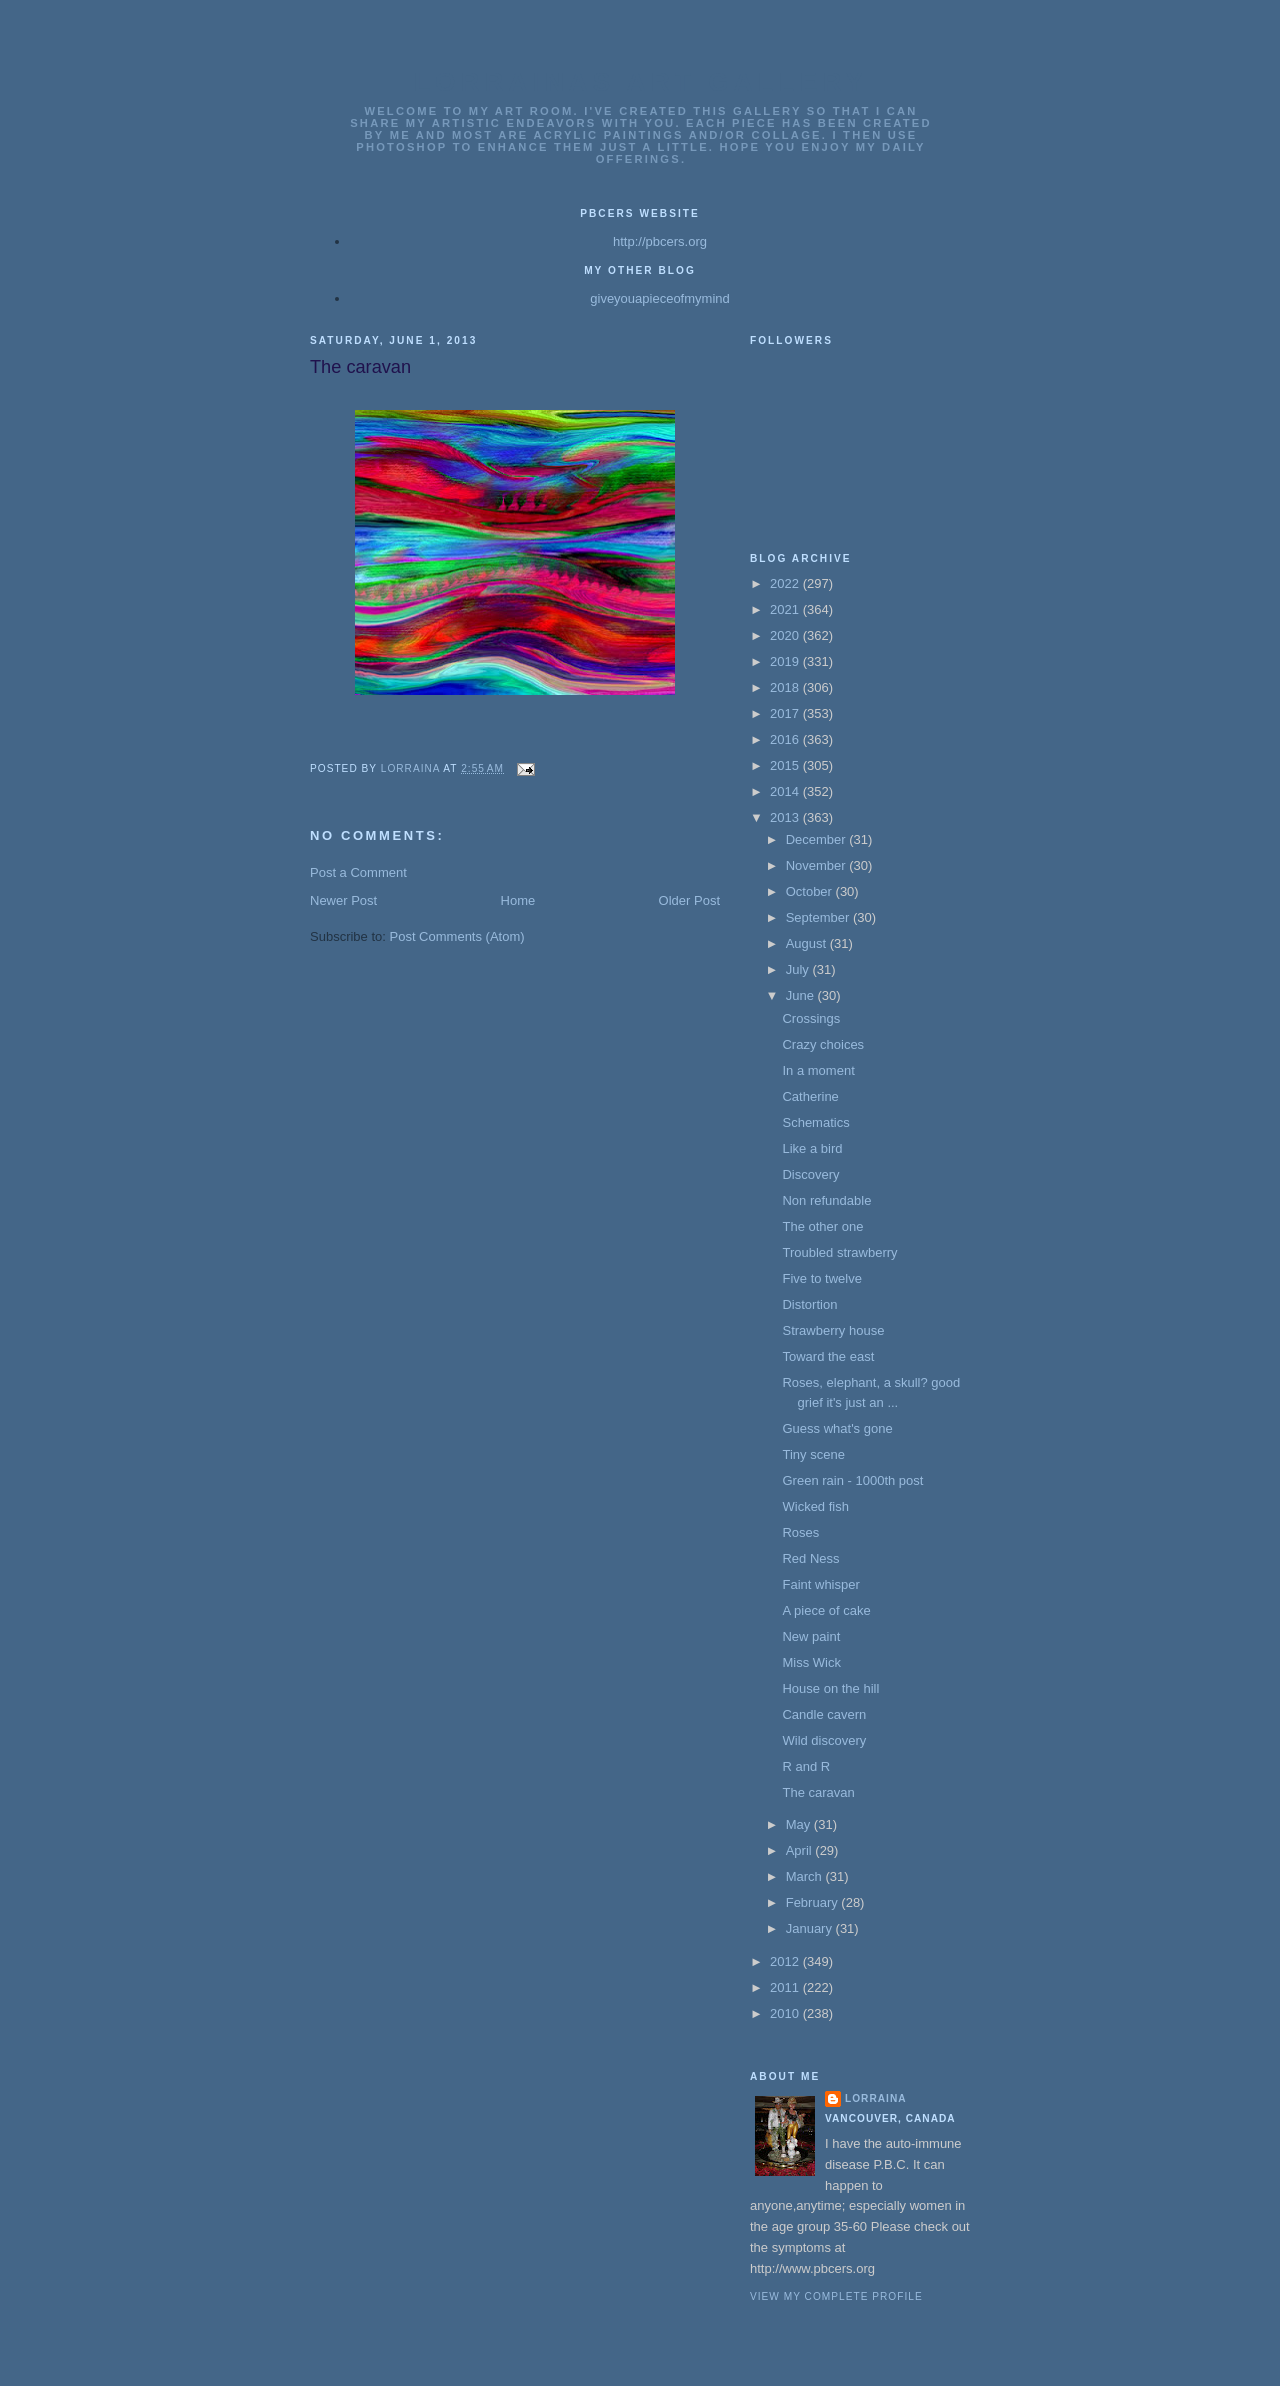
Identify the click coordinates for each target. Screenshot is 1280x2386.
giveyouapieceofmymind (659, 298)
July (799, 969)
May (800, 1824)
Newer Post (343, 900)
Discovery (810, 1174)
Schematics (815, 1122)
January (811, 1928)
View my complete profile (836, 2296)
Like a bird (812, 1148)
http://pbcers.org (660, 241)
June (802, 995)
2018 (786, 687)
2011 (786, 1987)
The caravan (818, 1792)
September (819, 917)
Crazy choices (823, 1044)
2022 (786, 583)
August (808, 943)
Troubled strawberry (839, 1252)
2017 (786, 713)
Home (518, 900)
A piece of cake (826, 1610)
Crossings (811, 1018)
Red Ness (810, 1558)
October (811, 891)
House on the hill (830, 1688)
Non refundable (826, 1200)
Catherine (810, 1096)
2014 (786, 791)
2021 (786, 609)
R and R (806, 1766)
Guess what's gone (837, 1428)
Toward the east (828, 1356)
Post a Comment (358, 872)
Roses (800, 1532)
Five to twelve (821, 1278)
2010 (786, 2013)
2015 (786, 765)
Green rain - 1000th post (852, 1480)
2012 (786, 1961)
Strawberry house (833, 1330)
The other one (822, 1226)
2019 (786, 661)
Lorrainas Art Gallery (641, 82)
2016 (786, 739)
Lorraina (876, 2098)
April (801, 1850)
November (818, 865)
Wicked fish (815, 1506)
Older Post (689, 900)
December (818, 839)
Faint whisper (820, 1584)
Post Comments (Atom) (457, 936)
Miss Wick (811, 1662)
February (814, 1902)
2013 (786, 817)
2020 (786, 635)
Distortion (809, 1304)
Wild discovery (824, 1740)
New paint (811, 1636)
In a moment (818, 1070)
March (806, 1876)
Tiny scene (813, 1454)
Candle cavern (824, 1714)
